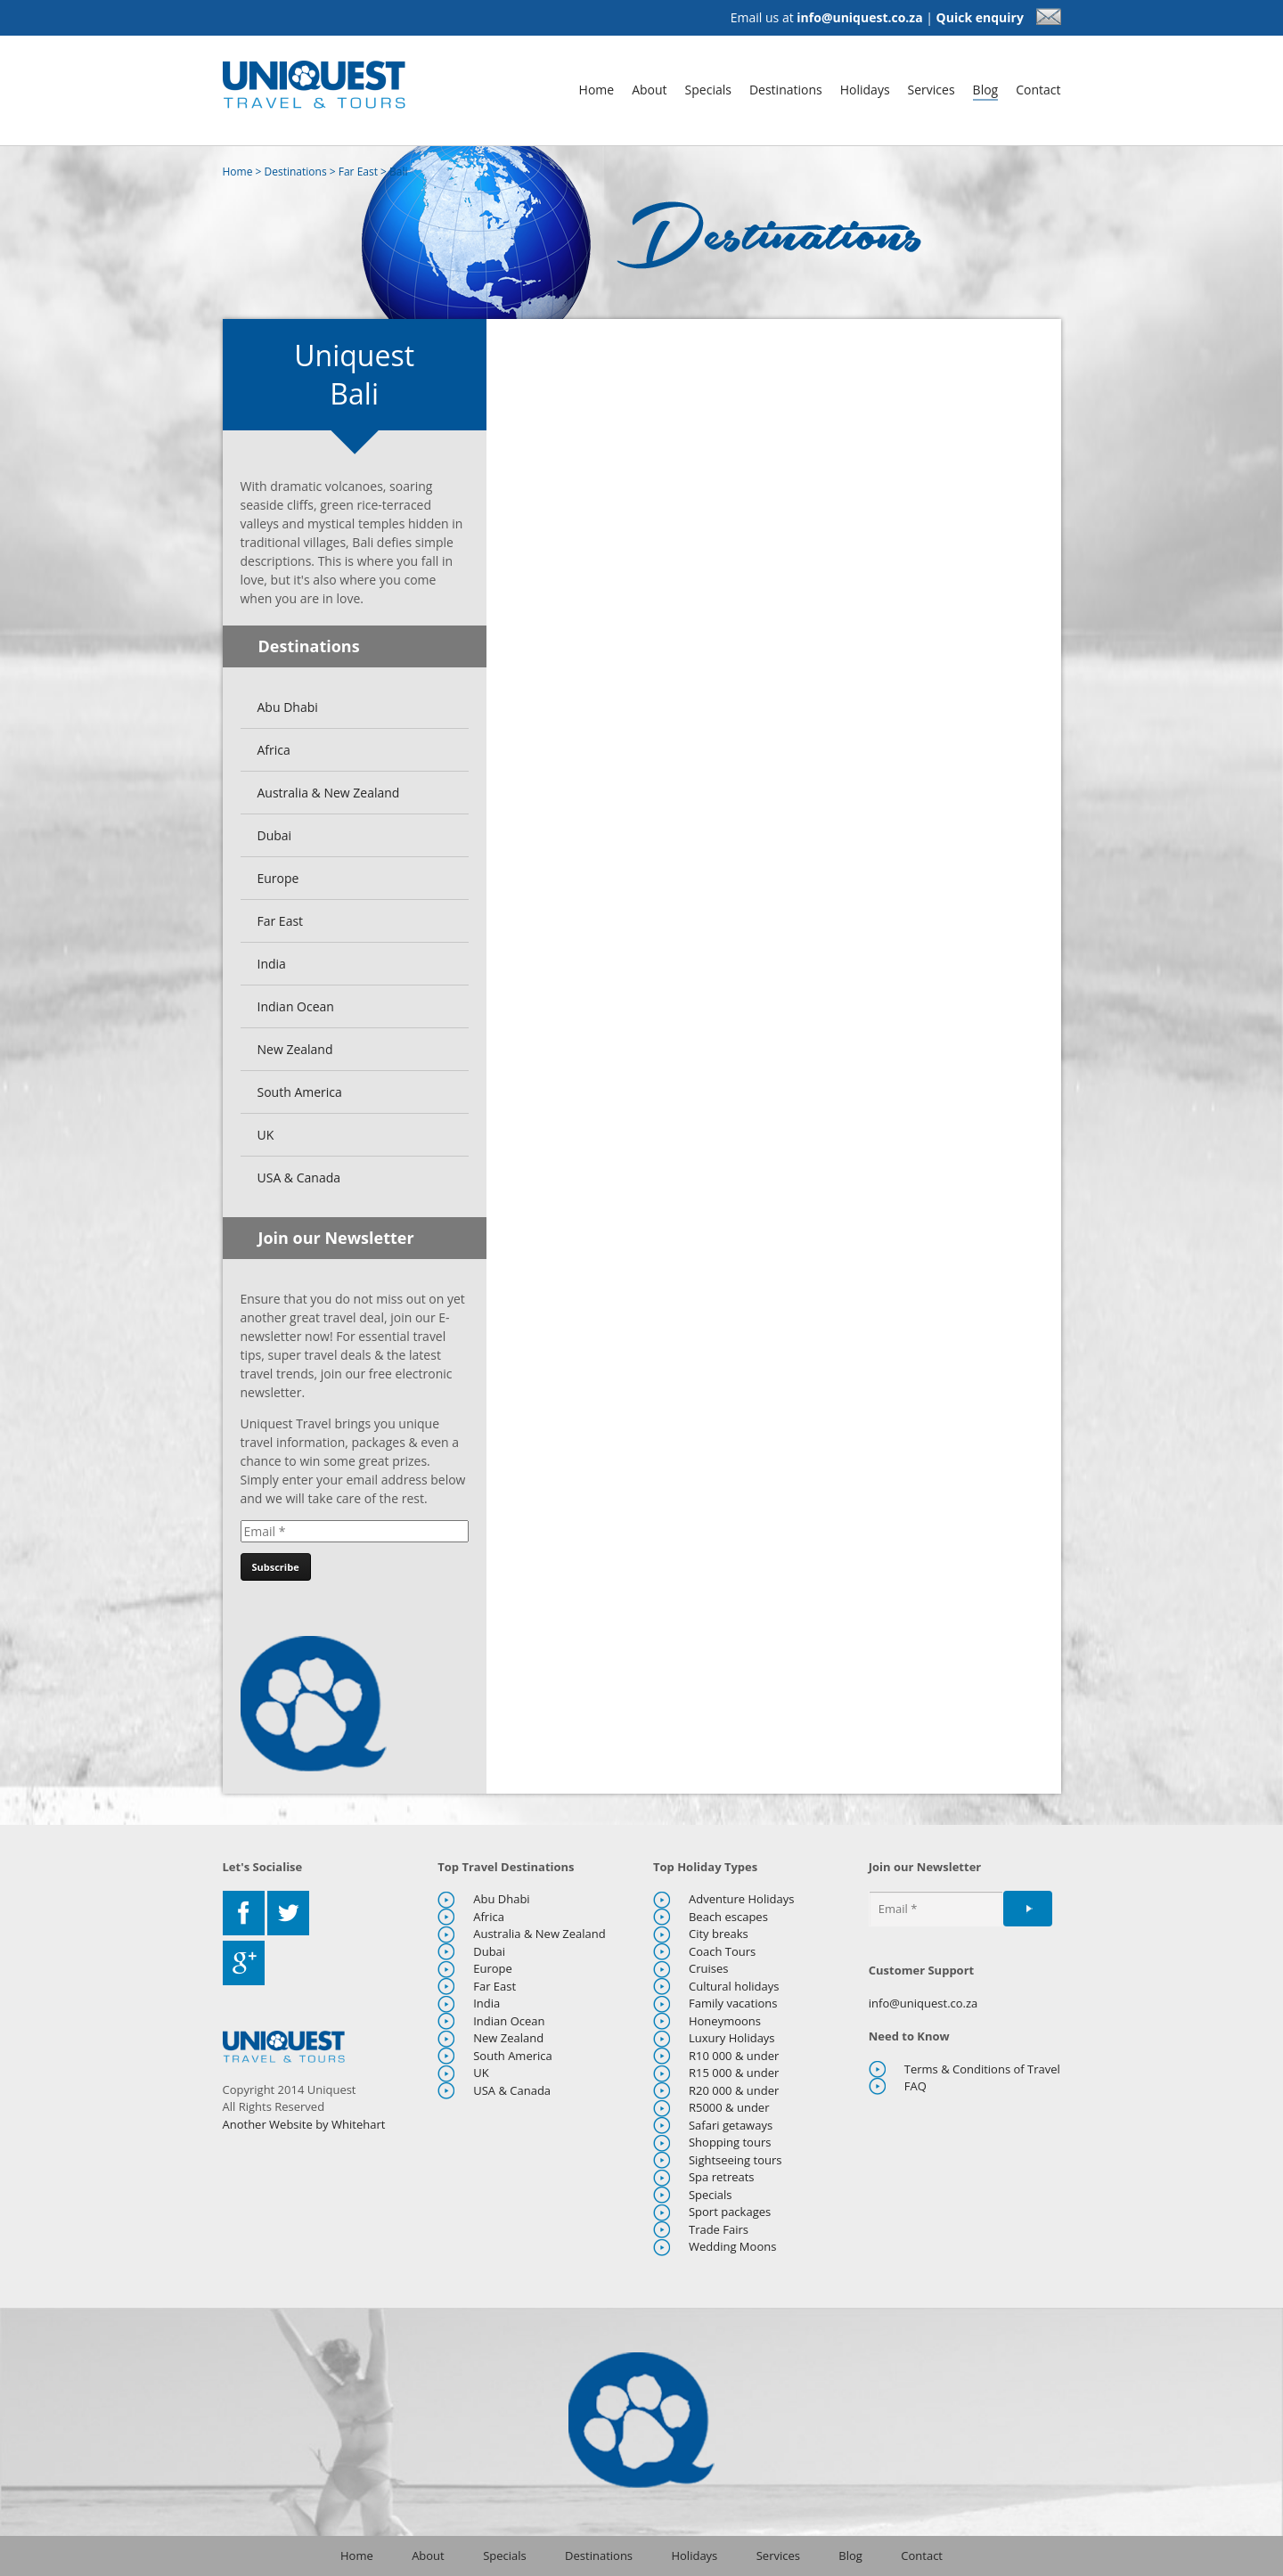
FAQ (915, 2086)
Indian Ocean (295, 1006)
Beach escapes (728, 1917)
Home (597, 89)
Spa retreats (722, 2177)
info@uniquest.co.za (859, 17)
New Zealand (295, 1049)
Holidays (865, 89)
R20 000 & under (734, 2090)
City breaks (718, 1934)
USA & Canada (299, 1177)
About (649, 89)
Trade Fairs (718, 2229)
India (271, 963)
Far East (358, 171)
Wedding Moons (732, 2246)
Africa (273, 749)
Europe (278, 878)
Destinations (785, 89)
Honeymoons (725, 2021)
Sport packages (730, 2212)
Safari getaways (730, 2125)
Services (931, 89)
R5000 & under (729, 2107)
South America (299, 1092)
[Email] (355, 1531)
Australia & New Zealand (328, 792)
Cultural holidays (734, 1986)
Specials (708, 89)
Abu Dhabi (287, 707)
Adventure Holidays (741, 1899)
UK (265, 1134)
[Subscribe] (276, 1567)
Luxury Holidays (732, 2038)
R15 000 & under (734, 2073)
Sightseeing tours (735, 2160)
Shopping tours (730, 2142)
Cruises (708, 1968)
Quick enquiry (998, 17)
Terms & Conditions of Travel (982, 2069)
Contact (1038, 89)
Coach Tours (722, 1951)
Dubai (274, 835)
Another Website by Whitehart (304, 2124)
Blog (986, 89)
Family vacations (733, 2003)
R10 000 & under (734, 2056)
